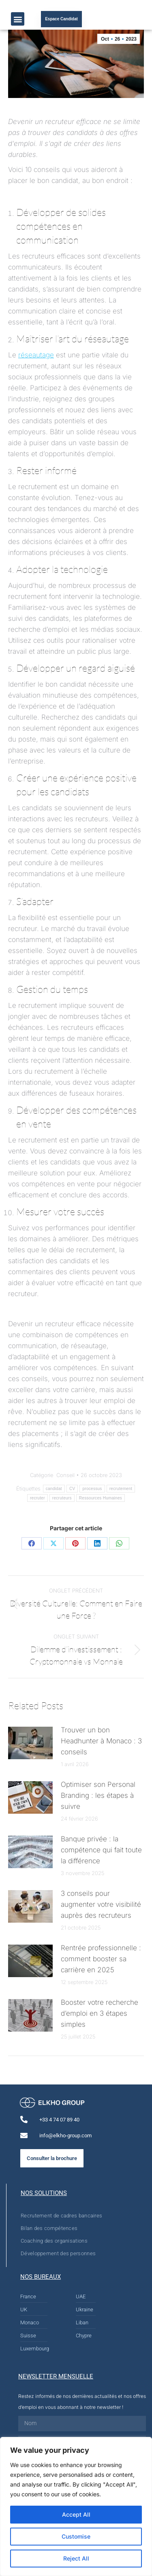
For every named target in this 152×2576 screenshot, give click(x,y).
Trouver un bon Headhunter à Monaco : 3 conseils (101, 1741)
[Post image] (30, 1743)
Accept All (76, 2514)
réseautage (36, 355)
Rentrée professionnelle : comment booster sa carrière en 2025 (101, 1959)
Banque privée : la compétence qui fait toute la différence (101, 1850)
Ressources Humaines (100, 1498)
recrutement (121, 1488)
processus (92, 1488)
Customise (76, 2536)
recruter (37, 1498)
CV (72, 1488)
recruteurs (62, 1498)
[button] (17, 19)
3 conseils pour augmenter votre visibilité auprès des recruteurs (101, 1904)
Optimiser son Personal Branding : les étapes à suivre (98, 1795)
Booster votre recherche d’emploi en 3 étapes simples (99, 2013)
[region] (76, 2506)
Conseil (65, 1475)
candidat (54, 1488)
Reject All (76, 2558)
